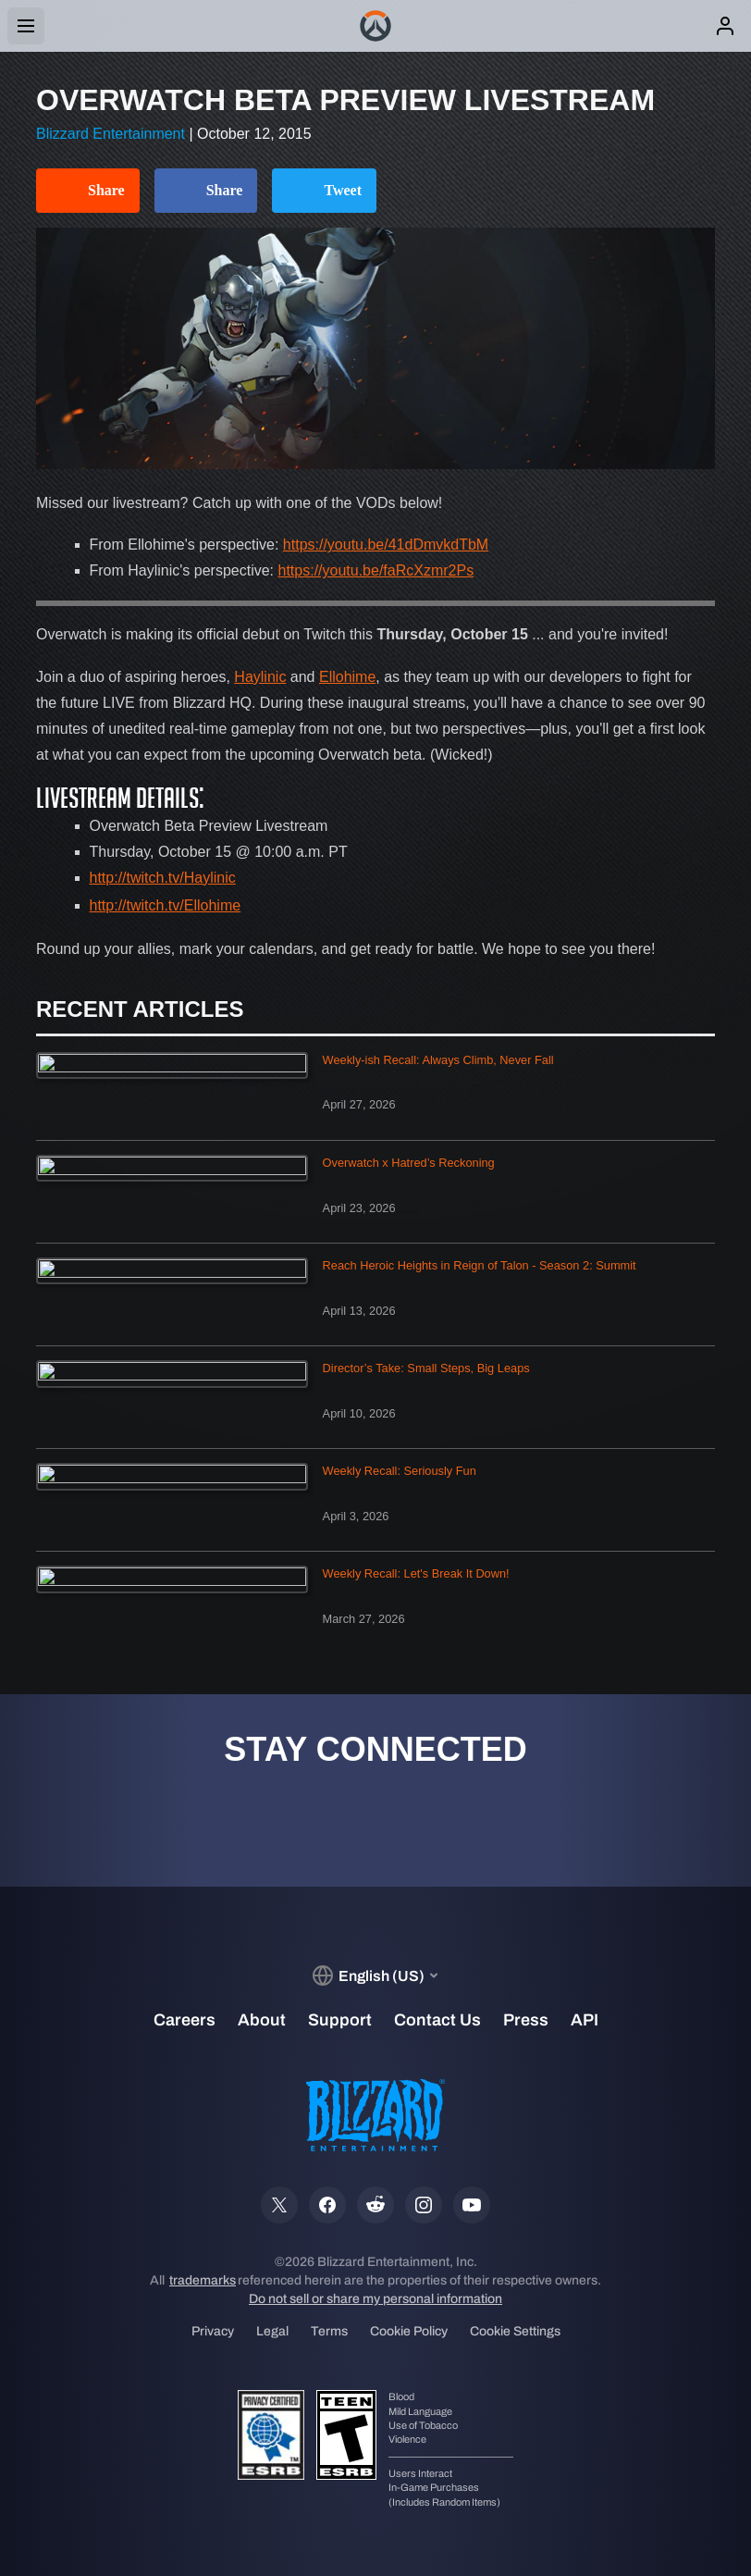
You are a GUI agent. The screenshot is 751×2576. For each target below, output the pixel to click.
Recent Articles (139, 1009)
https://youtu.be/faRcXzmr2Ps (376, 570)
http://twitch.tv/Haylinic (163, 878)
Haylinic (260, 677)
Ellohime (347, 677)
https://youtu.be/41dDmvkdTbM (385, 544)
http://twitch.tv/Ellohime (165, 905)
